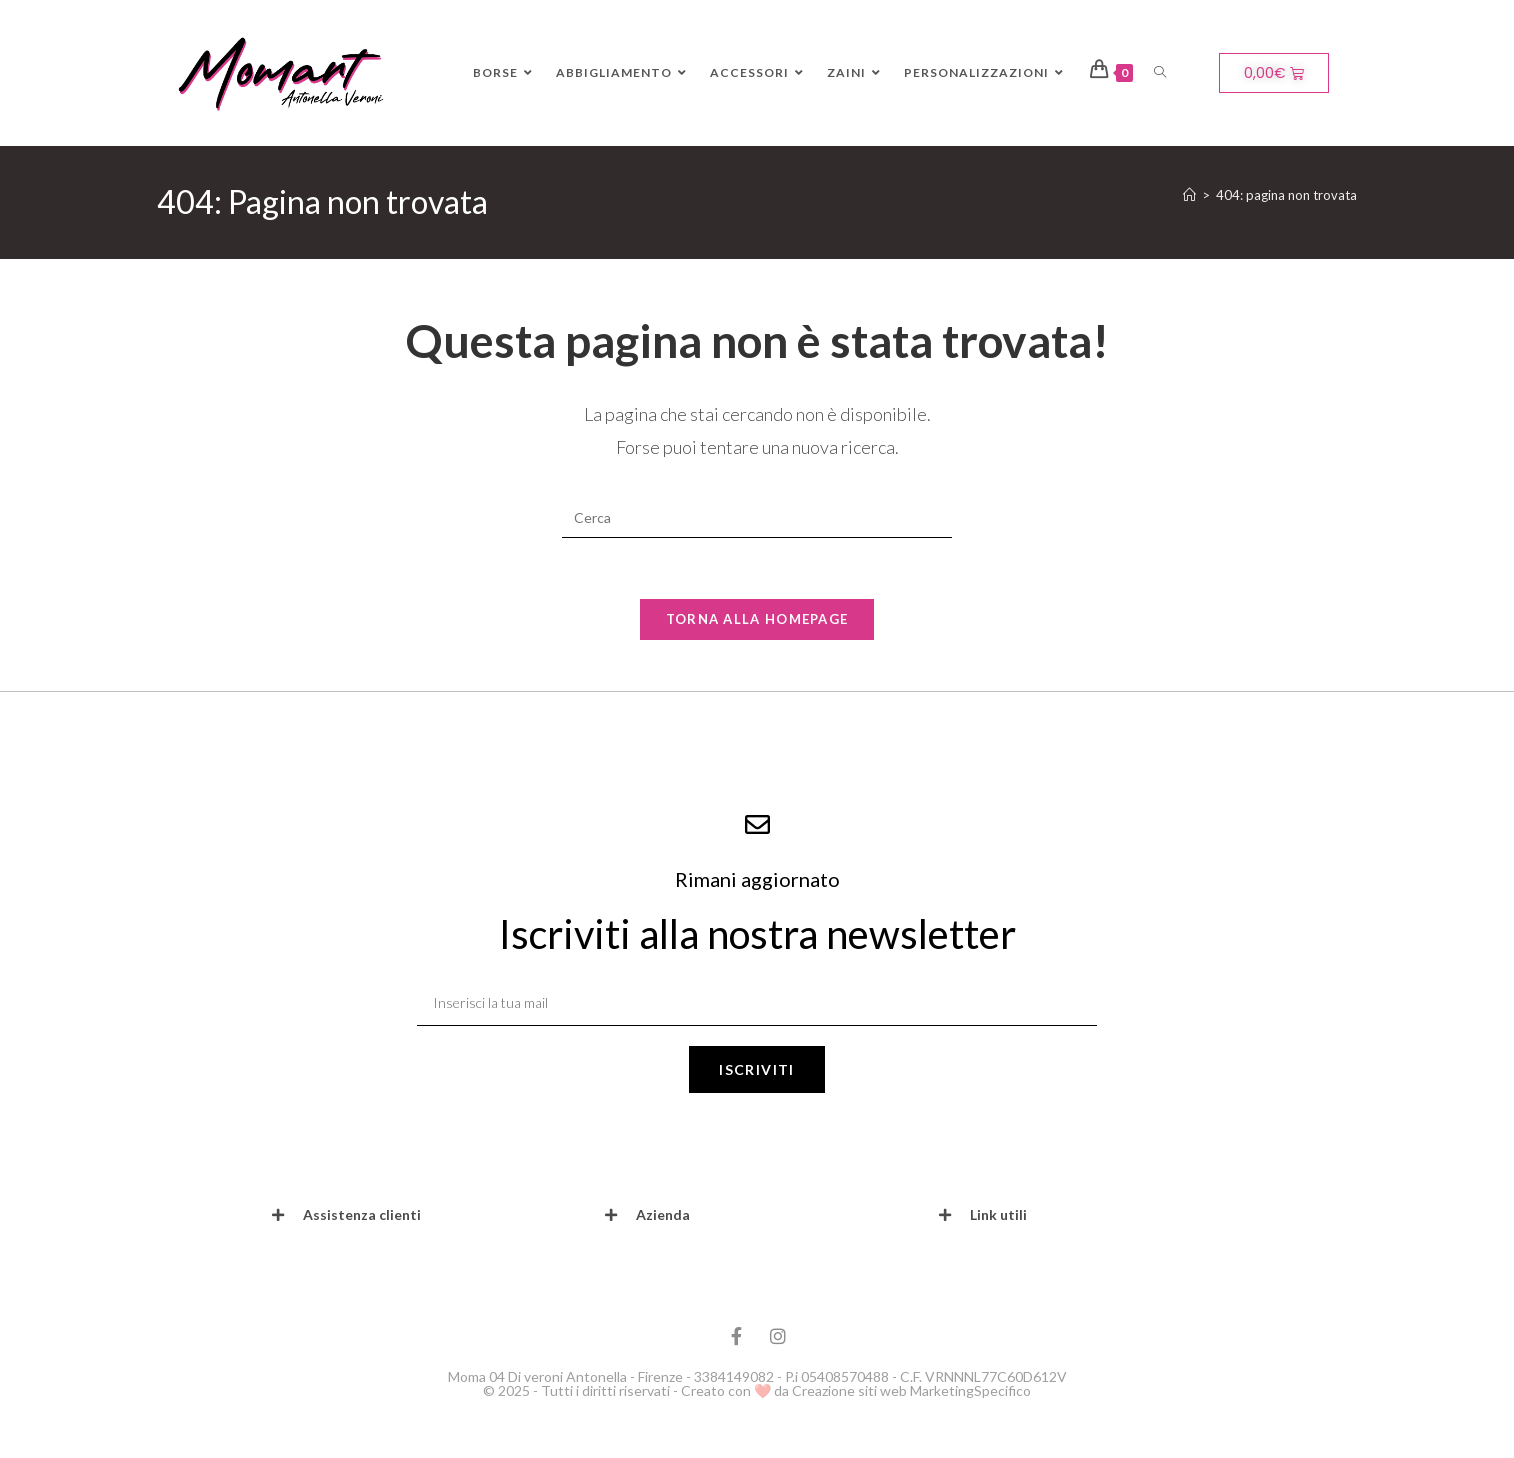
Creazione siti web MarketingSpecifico (911, 1390)
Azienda (663, 1214)
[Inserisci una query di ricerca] (757, 518)
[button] (423, 1215)
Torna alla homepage (757, 619)
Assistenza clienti (362, 1214)
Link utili (998, 1214)
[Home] (1189, 195)
